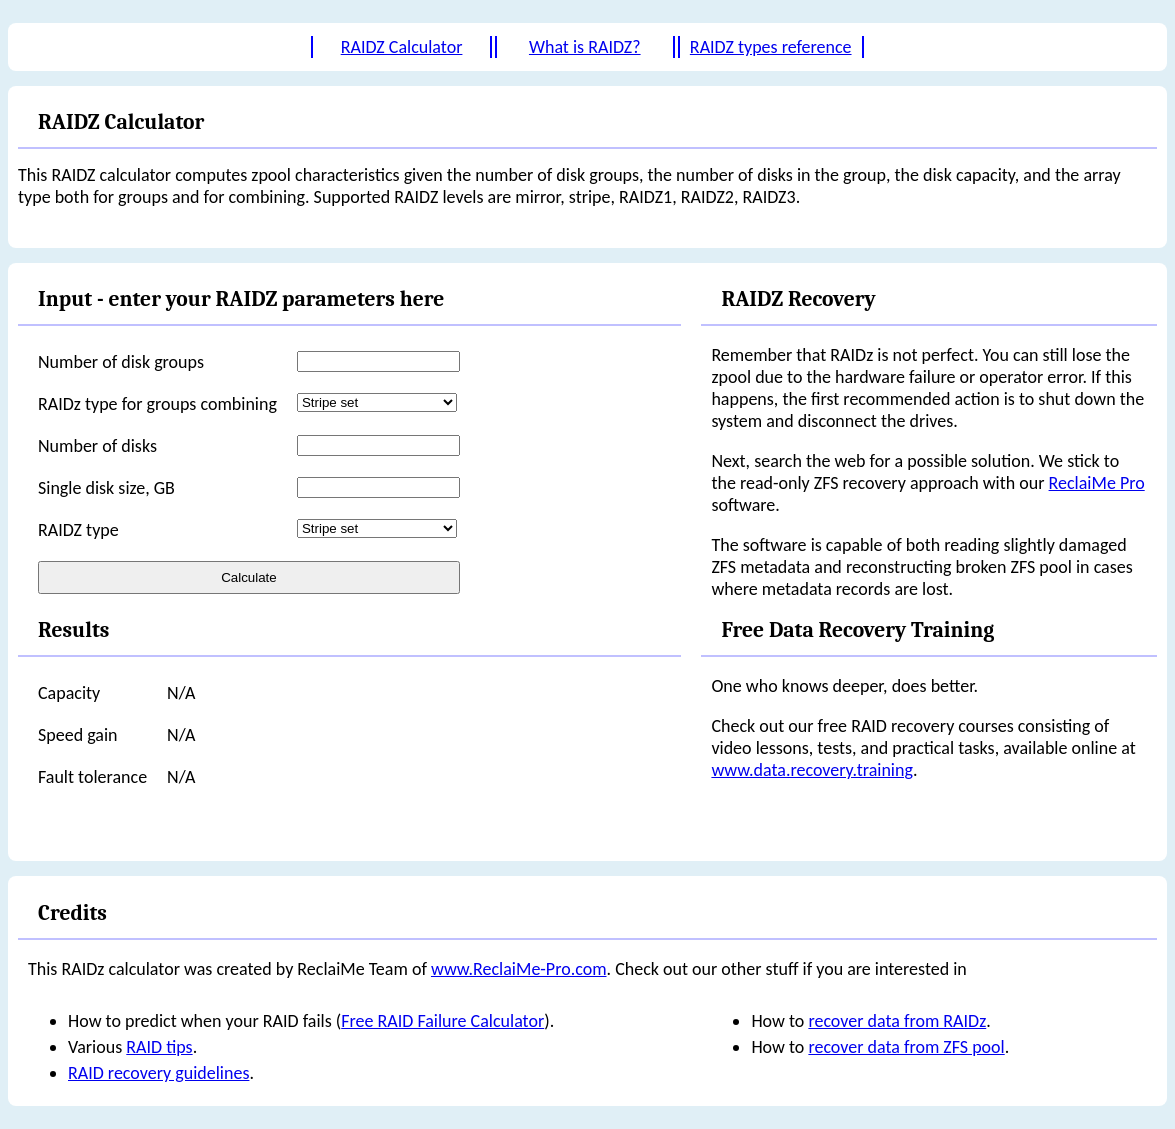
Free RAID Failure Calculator (442, 1021)
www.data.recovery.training (812, 770)
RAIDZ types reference (771, 47)
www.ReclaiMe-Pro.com (519, 969)
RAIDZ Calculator (402, 47)
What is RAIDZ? (585, 47)
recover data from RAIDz (897, 1021)
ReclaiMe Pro (1097, 483)
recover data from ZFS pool (906, 1047)
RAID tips (159, 1047)
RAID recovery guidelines (158, 1073)
